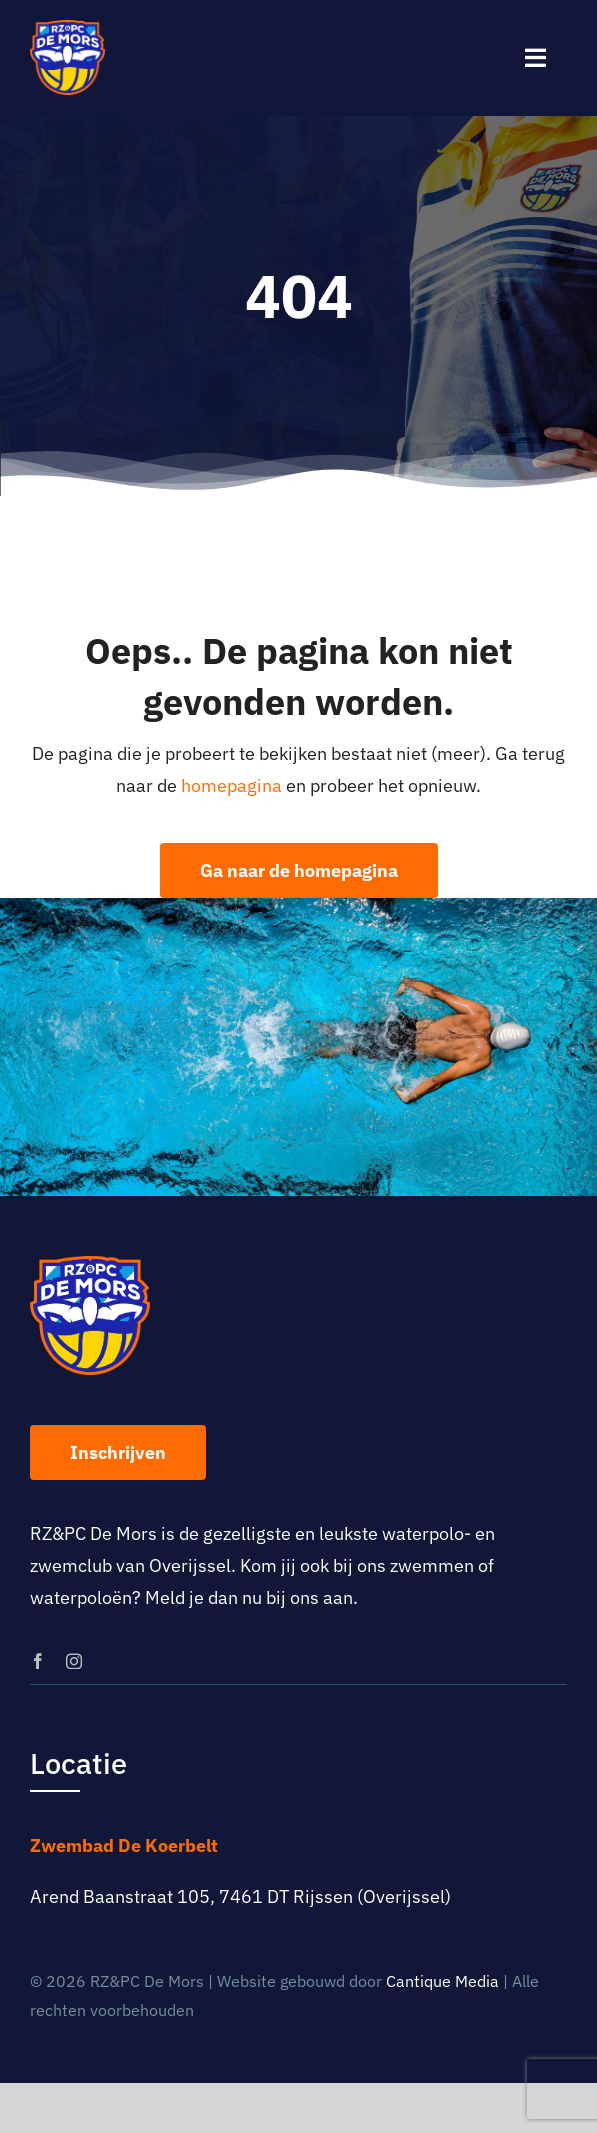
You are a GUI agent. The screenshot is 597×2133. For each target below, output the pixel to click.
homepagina (231, 785)
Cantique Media (442, 1981)
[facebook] (38, 1661)
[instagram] (74, 1661)
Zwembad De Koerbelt (124, 1845)
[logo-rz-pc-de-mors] (67, 28)
